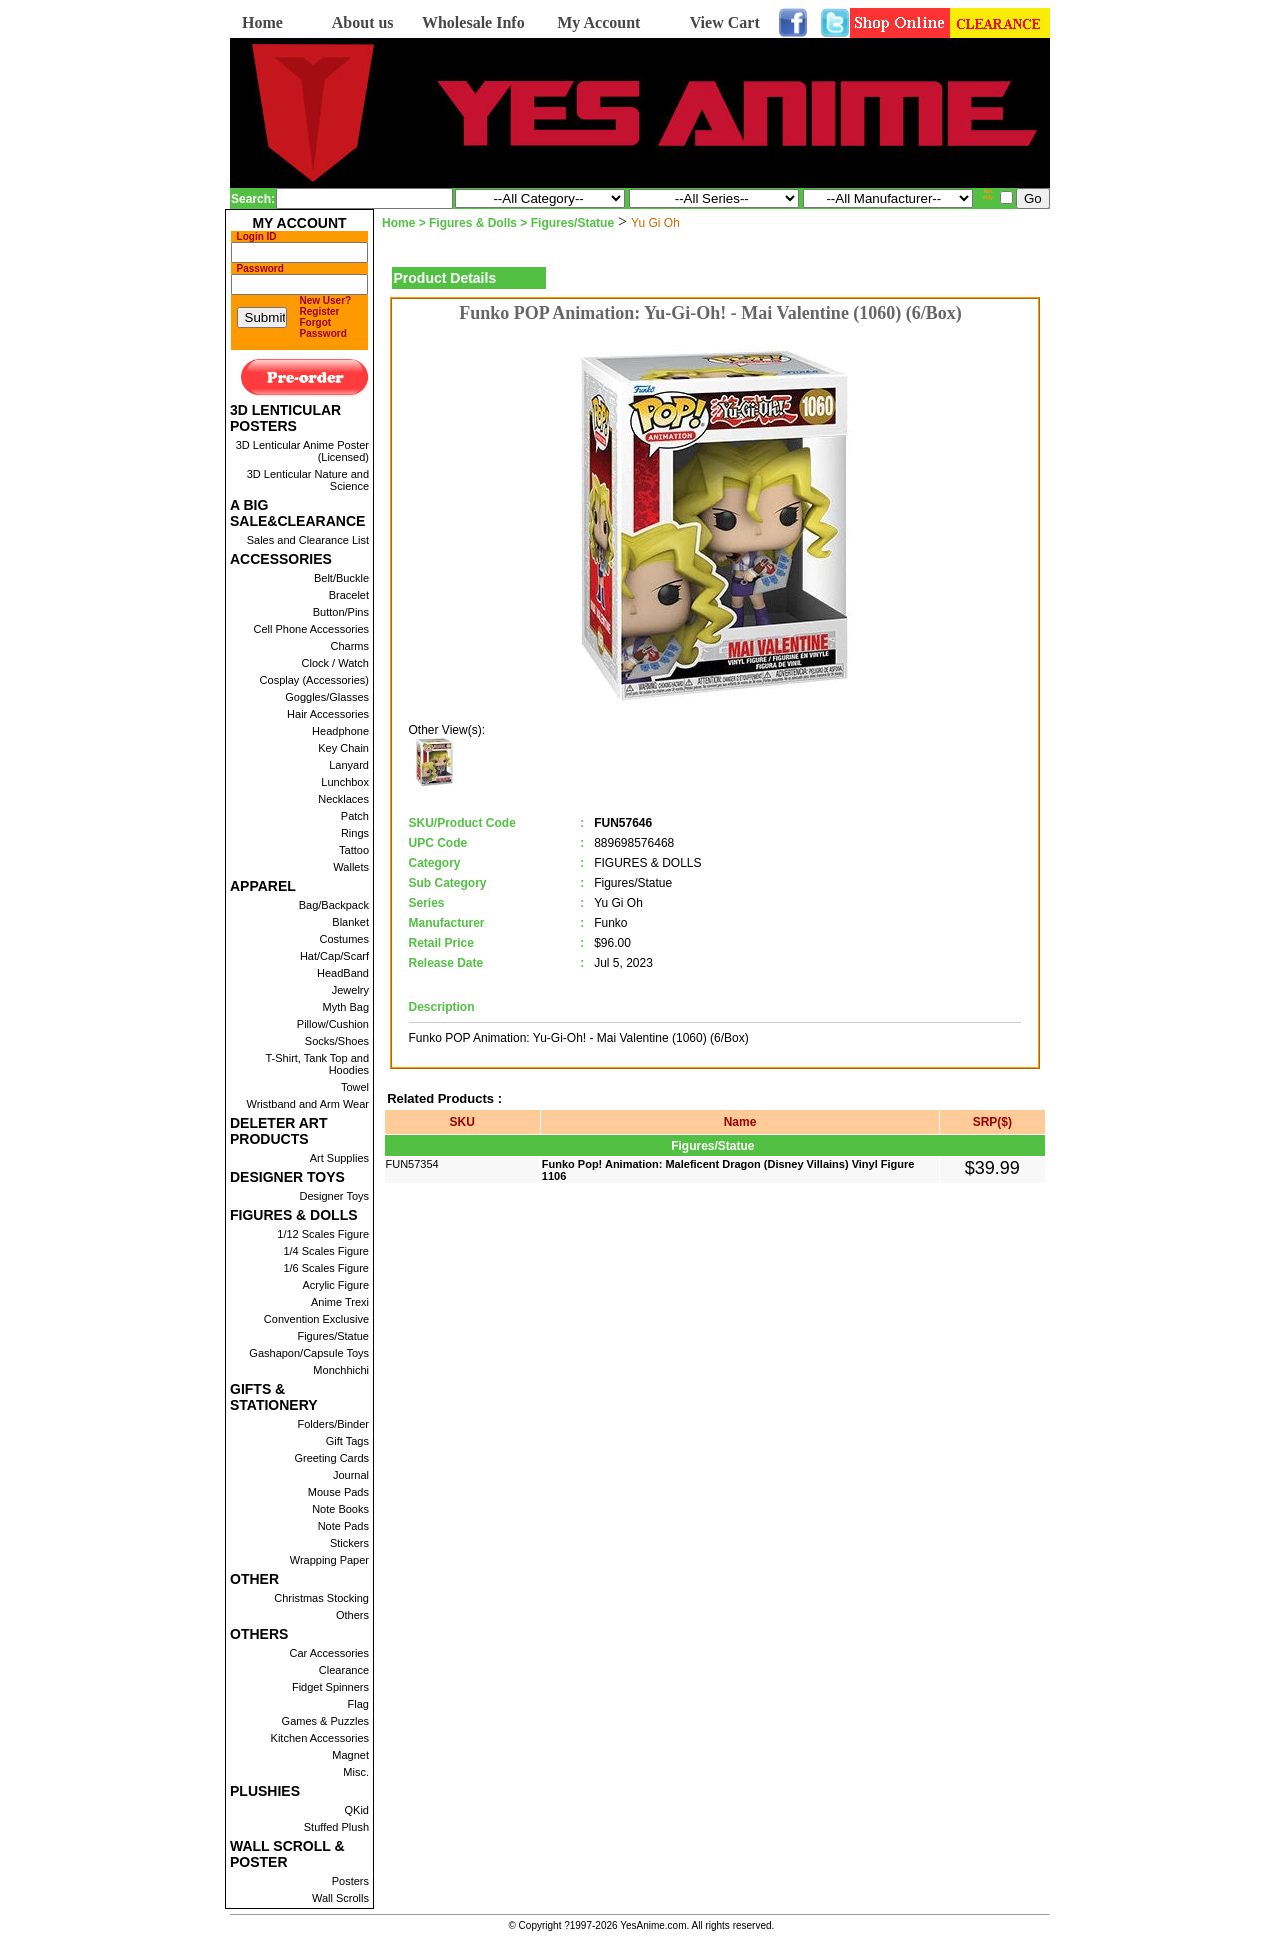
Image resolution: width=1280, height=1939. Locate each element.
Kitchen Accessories (320, 1738)
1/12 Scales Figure (323, 1234)
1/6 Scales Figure (326, 1268)
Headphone (340, 731)
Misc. (356, 1772)
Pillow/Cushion (333, 1024)
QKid (357, 1810)
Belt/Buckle (341, 578)
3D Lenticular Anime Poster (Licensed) (302, 451)
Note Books (340, 1509)
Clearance (344, 1670)
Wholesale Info (473, 22)
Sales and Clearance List (308, 540)
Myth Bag (346, 1007)
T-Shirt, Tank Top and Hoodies (317, 1064)
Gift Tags (347, 1441)
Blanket (350, 922)
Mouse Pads (338, 1492)
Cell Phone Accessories (311, 629)
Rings (355, 833)
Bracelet (349, 595)
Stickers (349, 1543)
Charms (349, 646)
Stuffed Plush (336, 1827)
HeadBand (343, 973)
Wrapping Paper (329, 1560)
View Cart (725, 22)
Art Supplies (339, 1158)
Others (352, 1615)
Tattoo (354, 850)
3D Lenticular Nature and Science (308, 480)
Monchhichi (341, 1370)
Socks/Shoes (337, 1041)
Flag (358, 1704)
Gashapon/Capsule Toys (309, 1353)
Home (262, 22)
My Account (598, 22)
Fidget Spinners (330, 1687)
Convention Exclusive (316, 1319)
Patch (355, 816)
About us (363, 22)
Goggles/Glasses (327, 697)
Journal (351, 1475)
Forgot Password (323, 328)
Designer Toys (335, 1196)
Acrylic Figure (335, 1285)
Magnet (350, 1755)
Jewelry (350, 990)
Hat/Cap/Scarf (334, 956)
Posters (350, 1881)
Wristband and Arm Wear (308, 1104)
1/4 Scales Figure (326, 1251)
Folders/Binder (333, 1424)
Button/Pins (341, 612)
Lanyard (349, 765)
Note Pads (343, 1526)
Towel (355, 1087)
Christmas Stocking (321, 1598)
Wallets (351, 867)
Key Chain (343, 748)
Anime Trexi (340, 1302)
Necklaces (343, 799)
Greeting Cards (331, 1458)
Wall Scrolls (340, 1898)
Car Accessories (329, 1653)
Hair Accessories (328, 714)
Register (320, 311)
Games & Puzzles (325, 1721)
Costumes (344, 939)
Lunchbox (345, 782)
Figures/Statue (333, 1336)
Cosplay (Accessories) (314, 680)
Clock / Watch (335, 663)
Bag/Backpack (334, 905)
